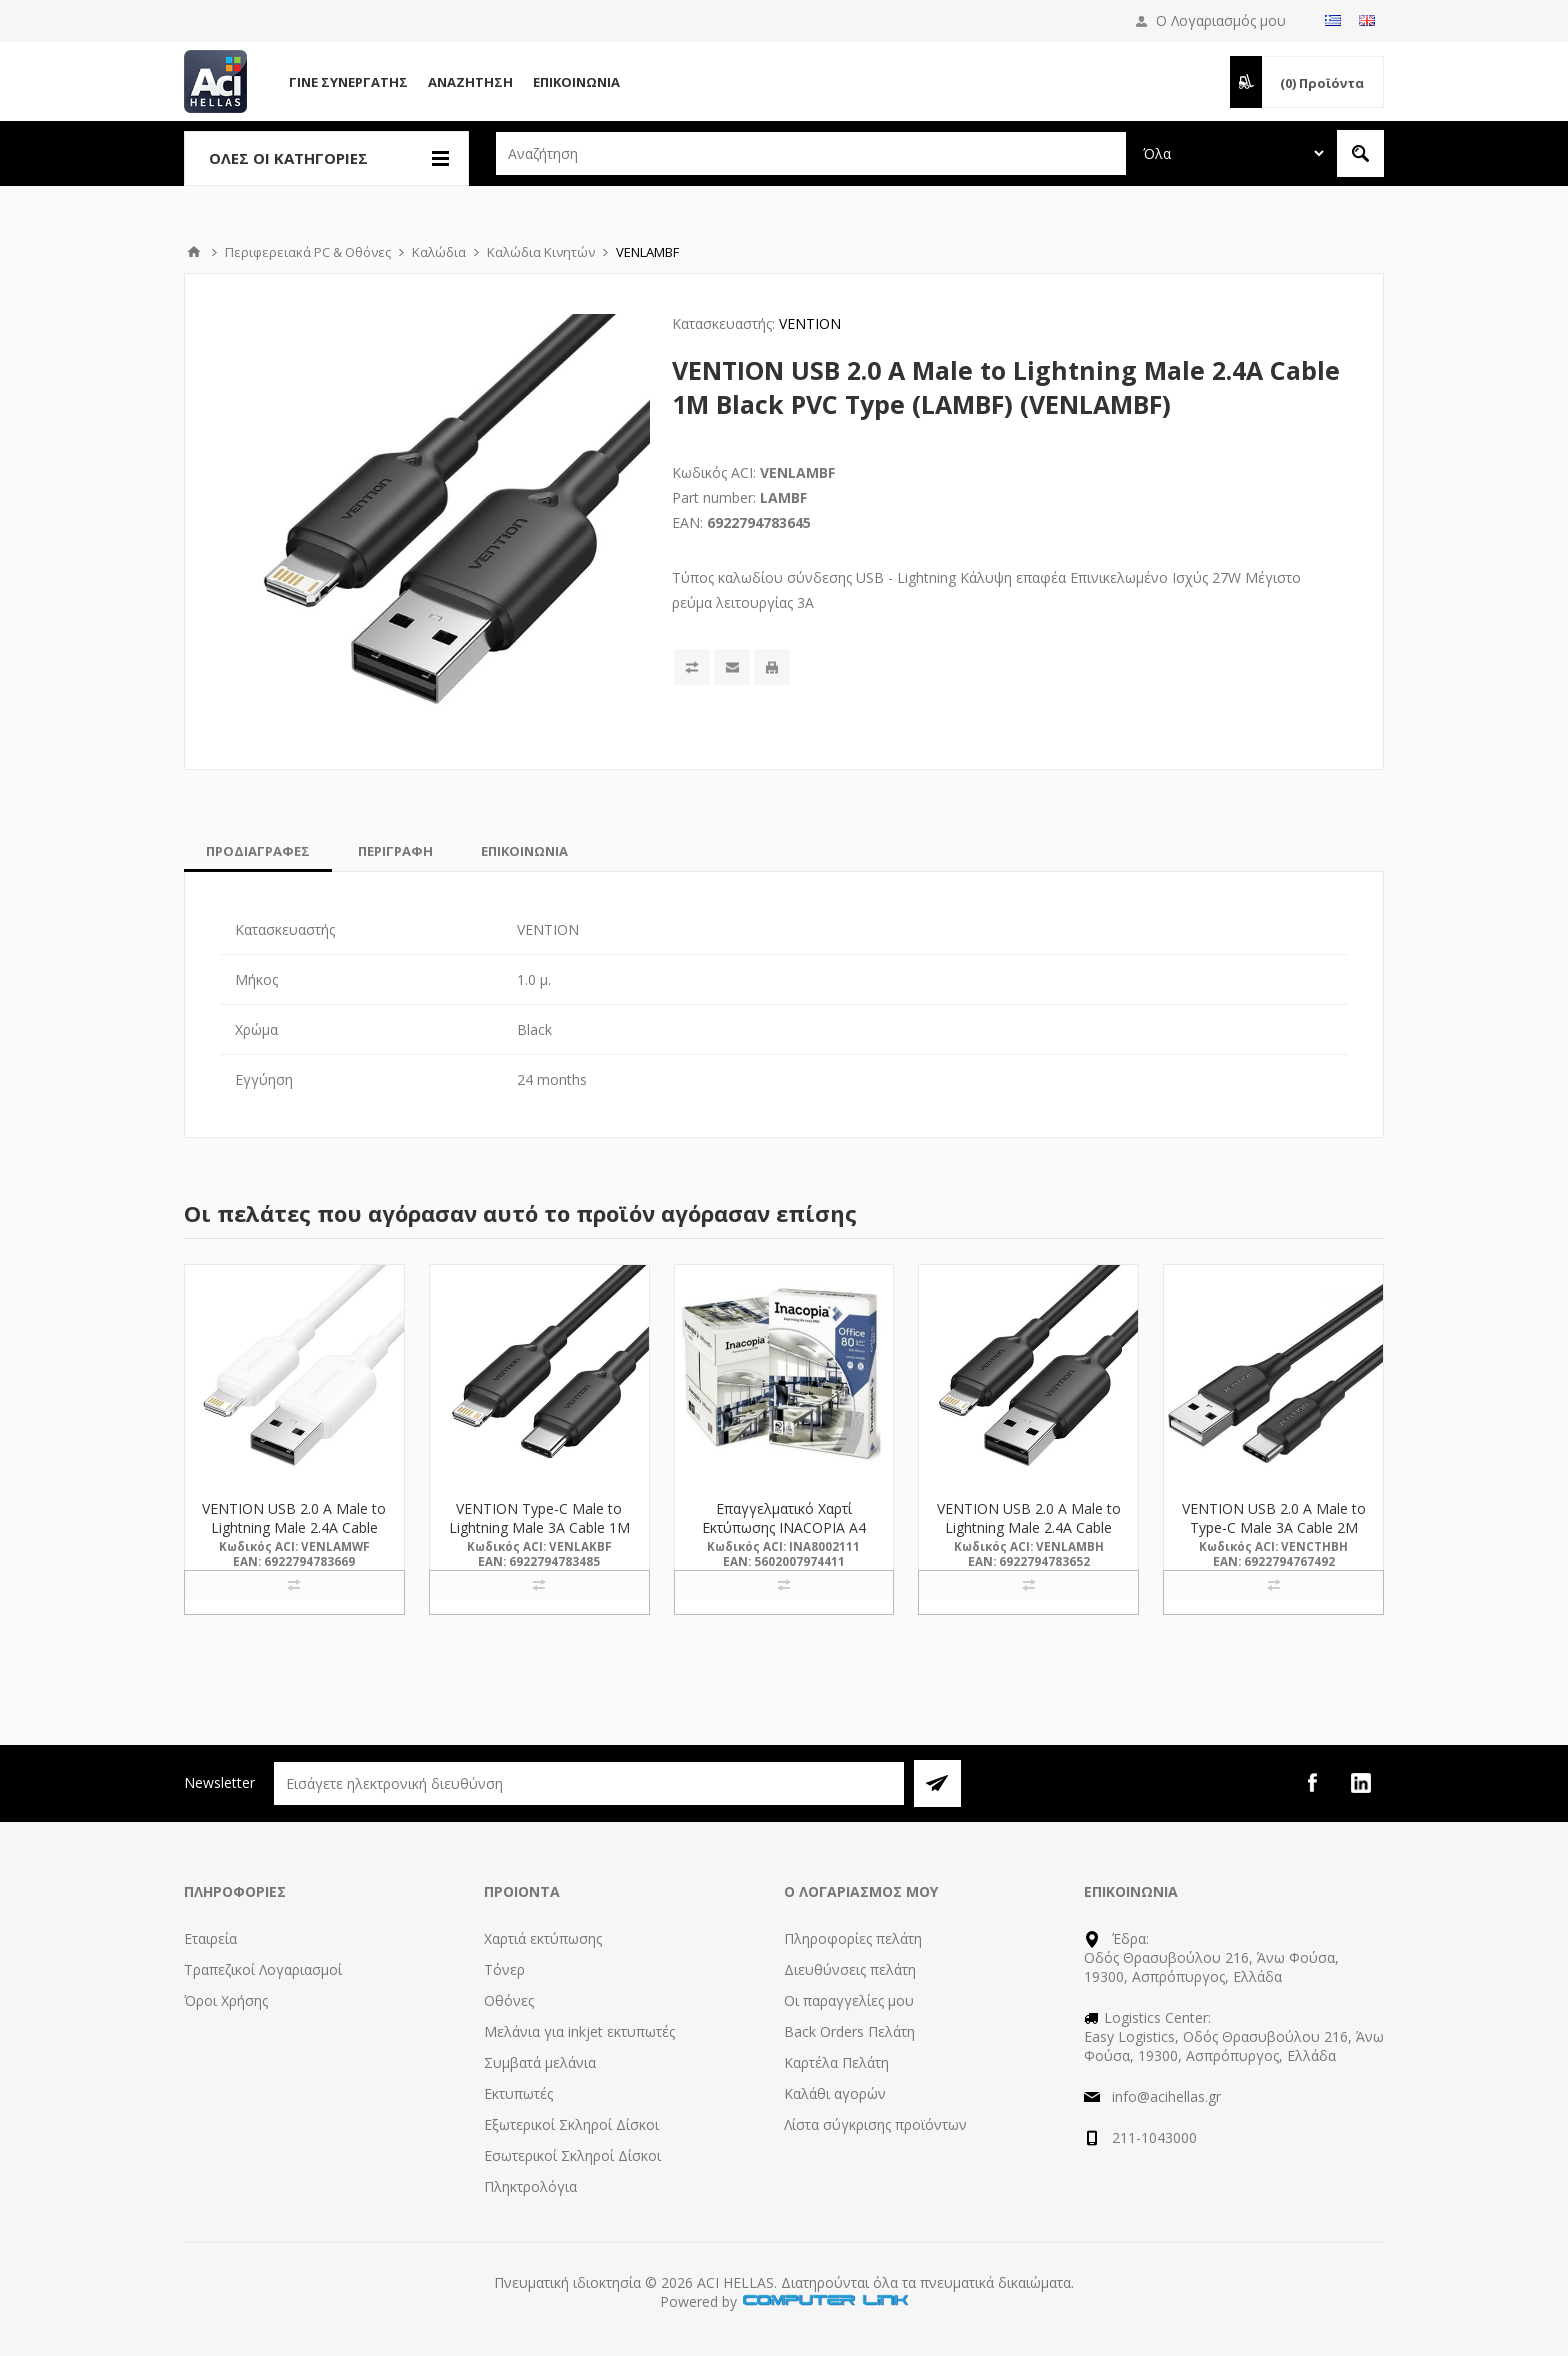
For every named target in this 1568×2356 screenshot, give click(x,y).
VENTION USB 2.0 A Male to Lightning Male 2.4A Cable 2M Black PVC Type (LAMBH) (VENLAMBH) (1029, 1537)
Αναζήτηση (470, 82)
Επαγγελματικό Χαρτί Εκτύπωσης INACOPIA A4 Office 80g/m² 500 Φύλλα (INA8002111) (784, 1537)
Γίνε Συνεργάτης (348, 82)
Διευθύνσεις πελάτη (850, 1969)
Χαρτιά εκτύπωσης (543, 1938)
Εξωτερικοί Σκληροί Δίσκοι (571, 2124)
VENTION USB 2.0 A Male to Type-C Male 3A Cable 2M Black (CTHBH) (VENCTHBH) (1274, 1527)
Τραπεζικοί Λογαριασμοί (263, 1969)
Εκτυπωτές (518, 2093)
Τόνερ (504, 1969)
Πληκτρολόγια (530, 2186)
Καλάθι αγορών (835, 2093)
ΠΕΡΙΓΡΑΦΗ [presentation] (395, 851)
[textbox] (811, 153)
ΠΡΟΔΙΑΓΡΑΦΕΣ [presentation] (258, 851)
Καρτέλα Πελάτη (836, 2062)
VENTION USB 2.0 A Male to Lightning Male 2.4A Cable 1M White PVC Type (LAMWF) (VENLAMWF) (294, 1537)
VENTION (810, 323)
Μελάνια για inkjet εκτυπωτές (579, 2031)
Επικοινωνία (576, 82)
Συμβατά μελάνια (540, 2062)
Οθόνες (509, 2000)
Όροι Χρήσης (226, 2000)
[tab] (258, 851)
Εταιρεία (210, 1938)
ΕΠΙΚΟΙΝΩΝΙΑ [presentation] (524, 851)
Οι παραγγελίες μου (849, 2000)
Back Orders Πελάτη (849, 2031)
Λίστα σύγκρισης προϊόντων (875, 2124)
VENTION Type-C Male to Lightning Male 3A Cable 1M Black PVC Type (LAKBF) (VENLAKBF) (539, 1537)
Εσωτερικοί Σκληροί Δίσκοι (572, 2155)
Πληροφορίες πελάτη (853, 1938)
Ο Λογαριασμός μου (1221, 20)
